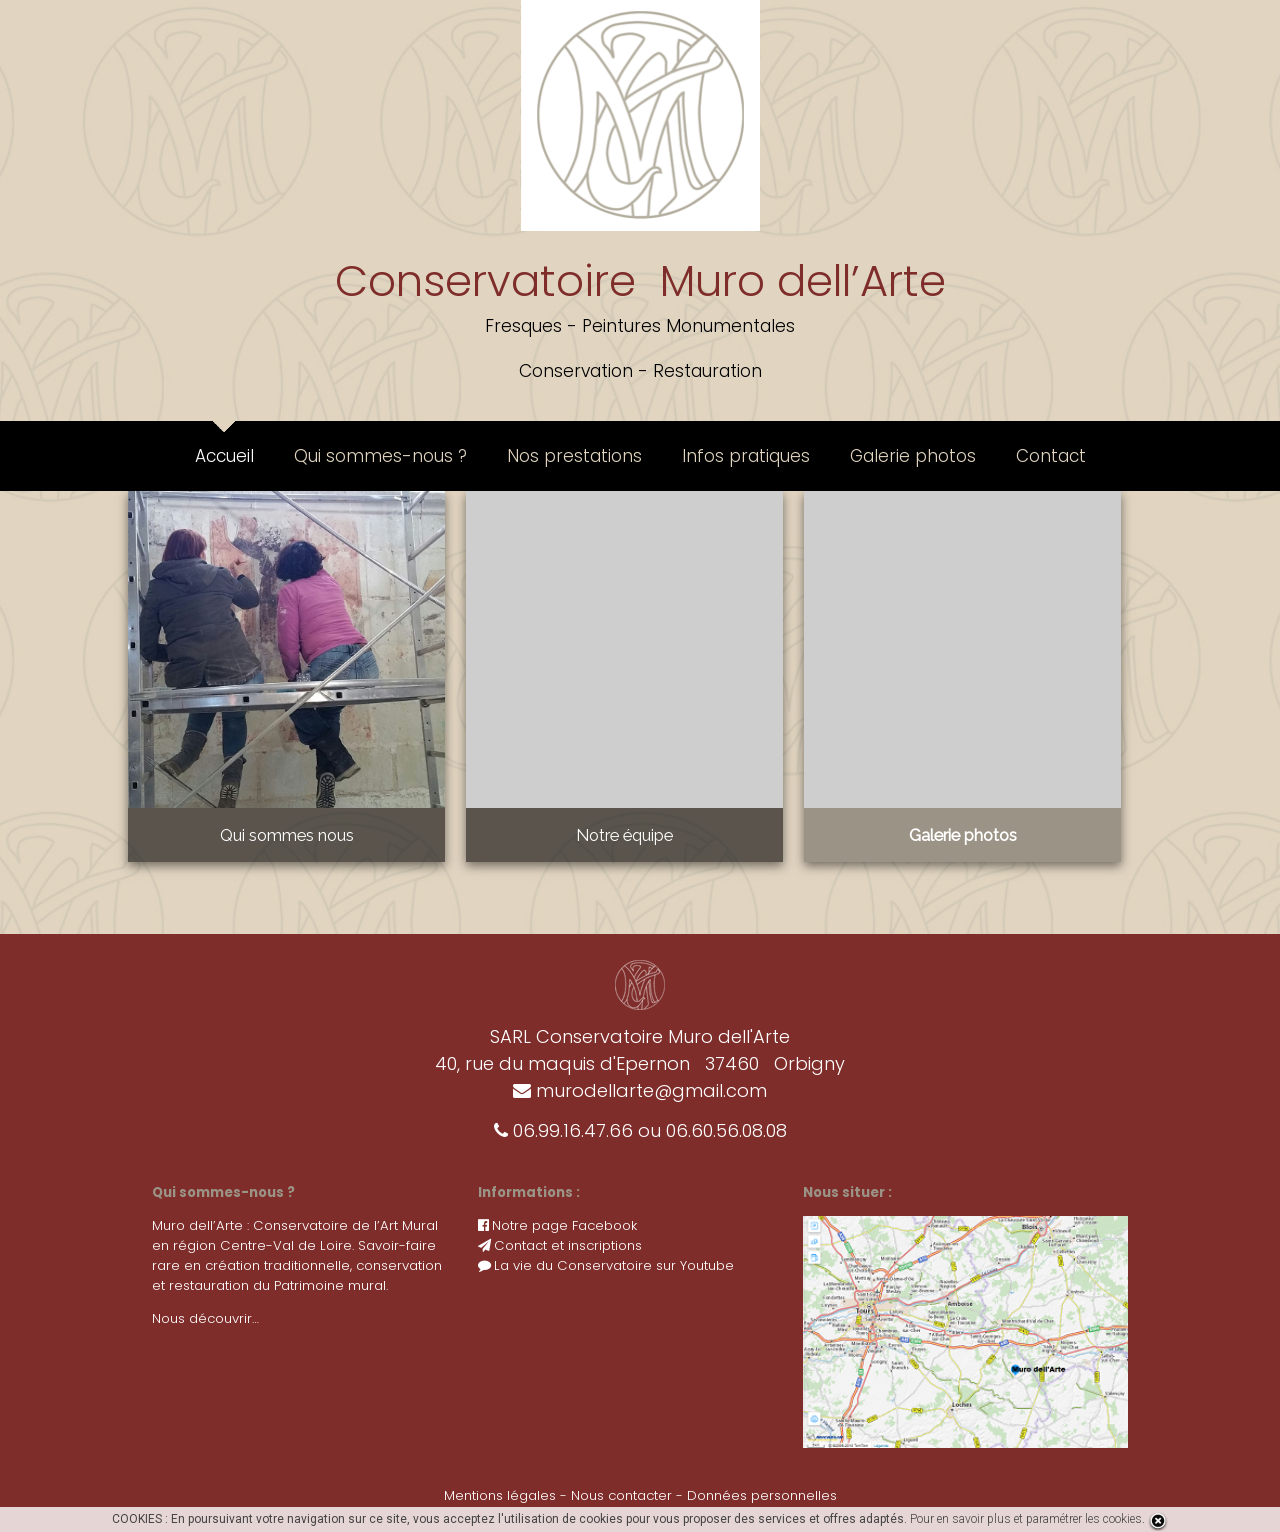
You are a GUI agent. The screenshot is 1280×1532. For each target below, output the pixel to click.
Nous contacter (621, 1495)
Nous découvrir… (205, 1318)
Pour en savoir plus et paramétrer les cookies (1026, 1519)
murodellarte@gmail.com (640, 1090)
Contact (1051, 456)
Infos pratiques (746, 456)
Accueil (224, 456)
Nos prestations (574, 456)
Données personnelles (762, 1495)
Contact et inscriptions (560, 1245)
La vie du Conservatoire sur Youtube (606, 1265)
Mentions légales (500, 1495)
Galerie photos (913, 456)
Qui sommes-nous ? (380, 456)
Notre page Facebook (557, 1225)
